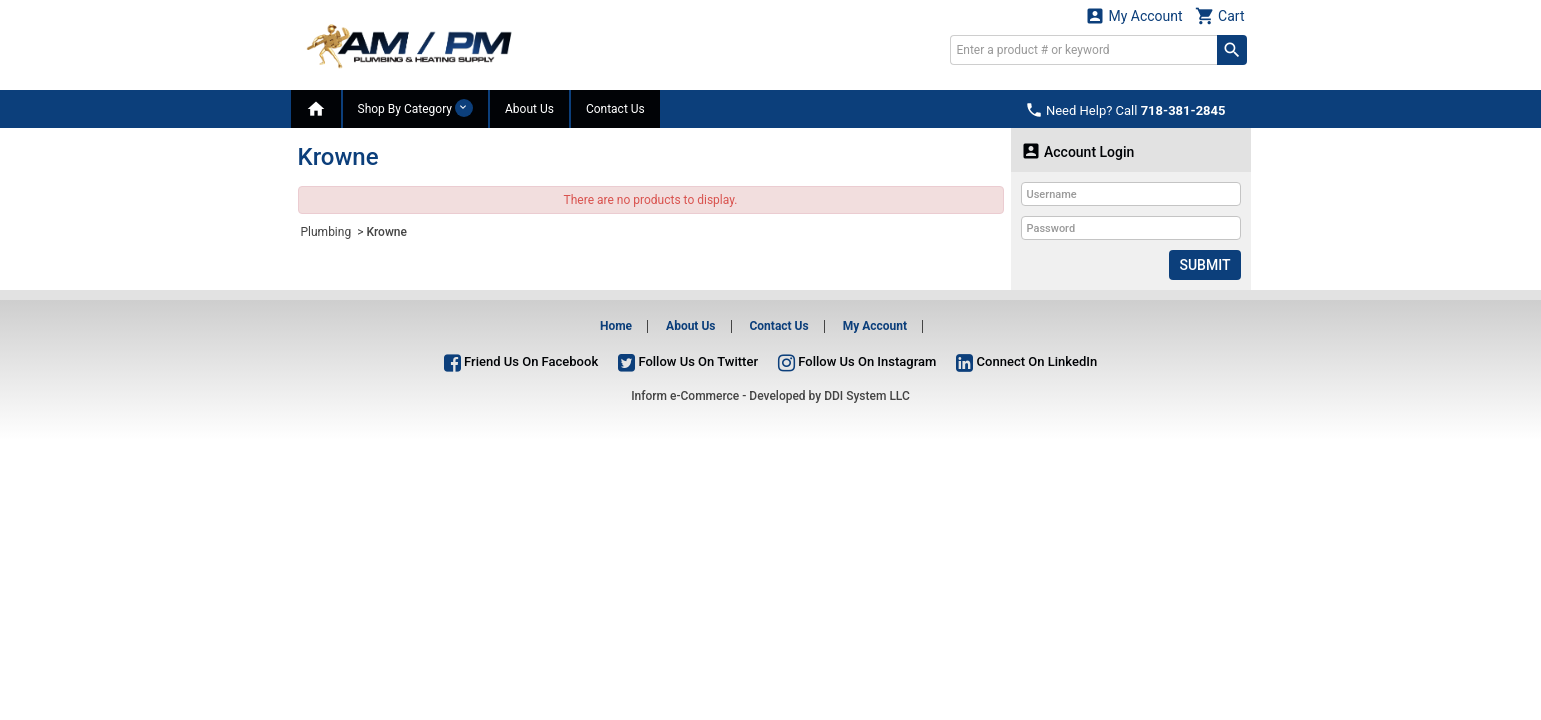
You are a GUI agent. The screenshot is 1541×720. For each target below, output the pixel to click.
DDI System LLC (867, 396)
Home (616, 326)
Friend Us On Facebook (521, 361)
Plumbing (328, 232)
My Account (1134, 15)
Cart (1220, 15)
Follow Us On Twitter (688, 361)
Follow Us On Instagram (857, 361)
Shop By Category (415, 108)
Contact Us (615, 109)
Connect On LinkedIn (1026, 361)
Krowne (386, 232)
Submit (1204, 265)
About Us (529, 109)
